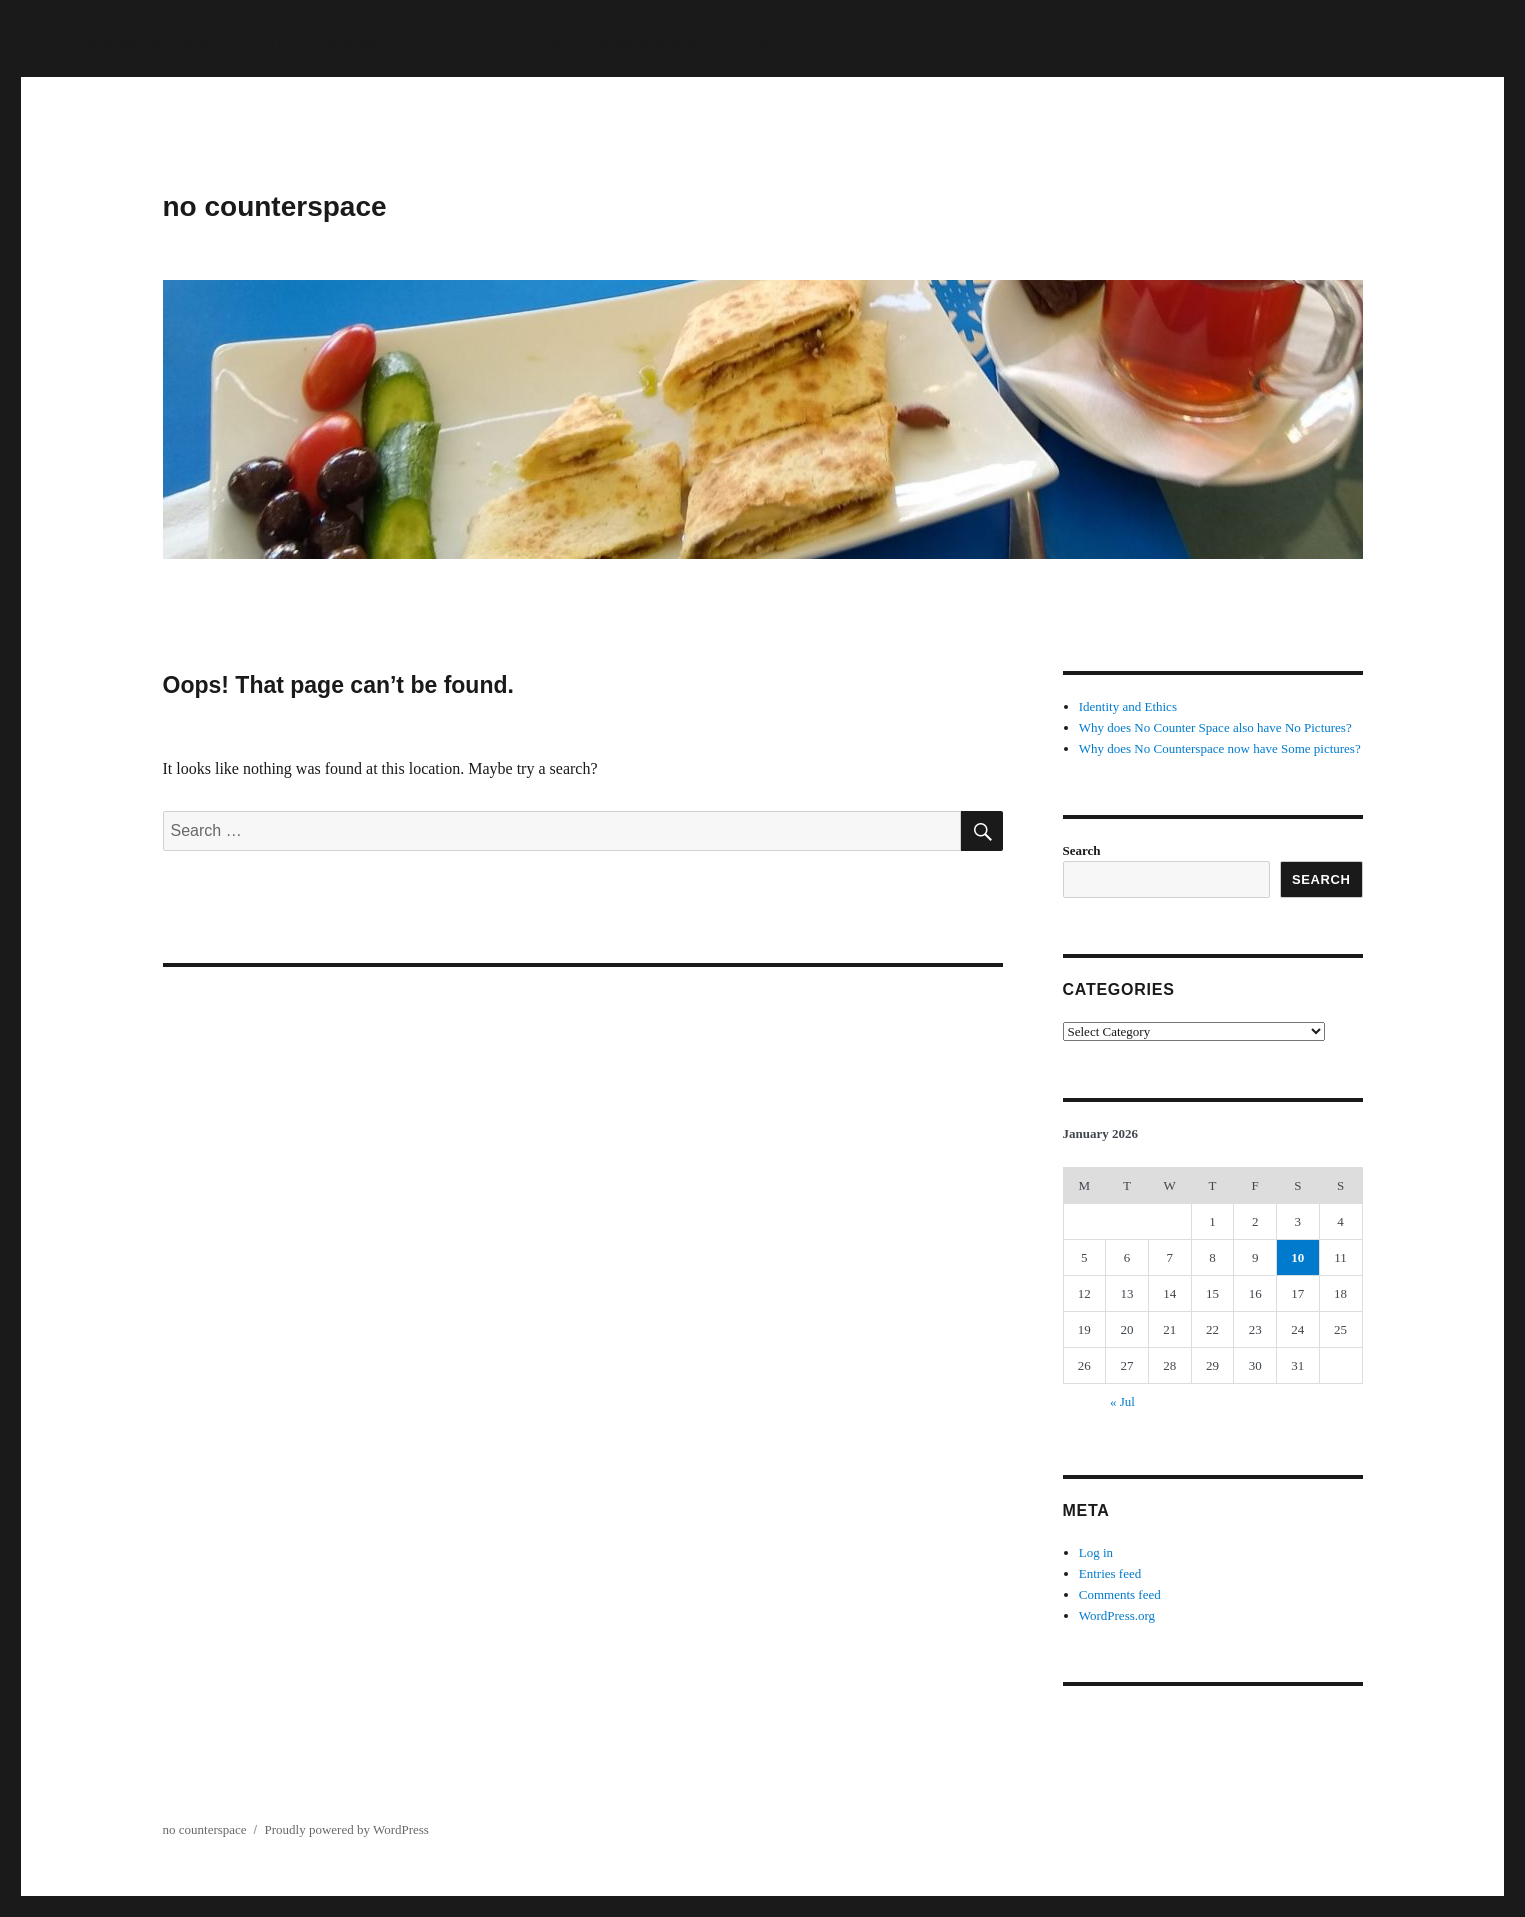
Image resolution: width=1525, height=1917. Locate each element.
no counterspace (275, 206)
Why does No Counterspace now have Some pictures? (1220, 748)
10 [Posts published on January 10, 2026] (1297, 1257)
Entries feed (1110, 1573)
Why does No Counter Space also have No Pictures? (1215, 727)
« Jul (1122, 1401)
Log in (1096, 1552)
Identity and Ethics (1128, 706)
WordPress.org (1117, 1615)
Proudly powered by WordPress (346, 1829)
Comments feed (1120, 1594)
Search (1082, 850)
